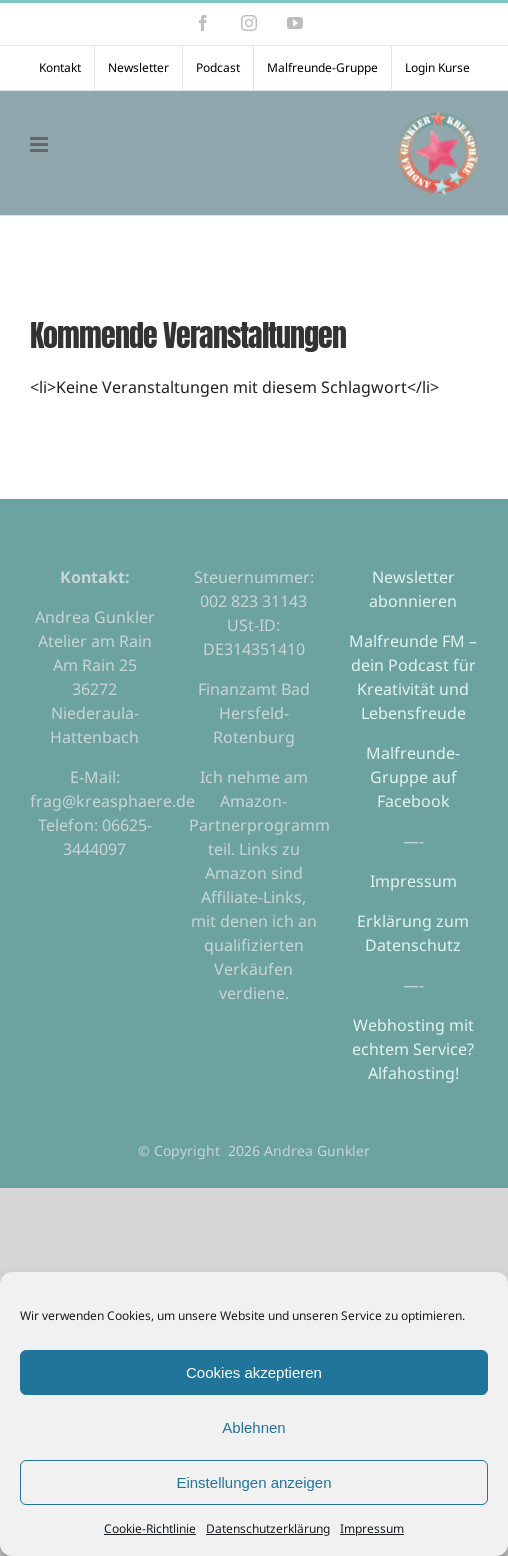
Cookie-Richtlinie (150, 1528)
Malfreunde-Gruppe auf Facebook (413, 777)
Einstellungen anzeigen (253, 1482)
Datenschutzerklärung (268, 1528)
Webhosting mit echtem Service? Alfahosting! (413, 1049)
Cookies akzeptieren (254, 1372)
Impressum (372, 1528)
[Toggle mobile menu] (40, 144)
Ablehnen (253, 1427)
